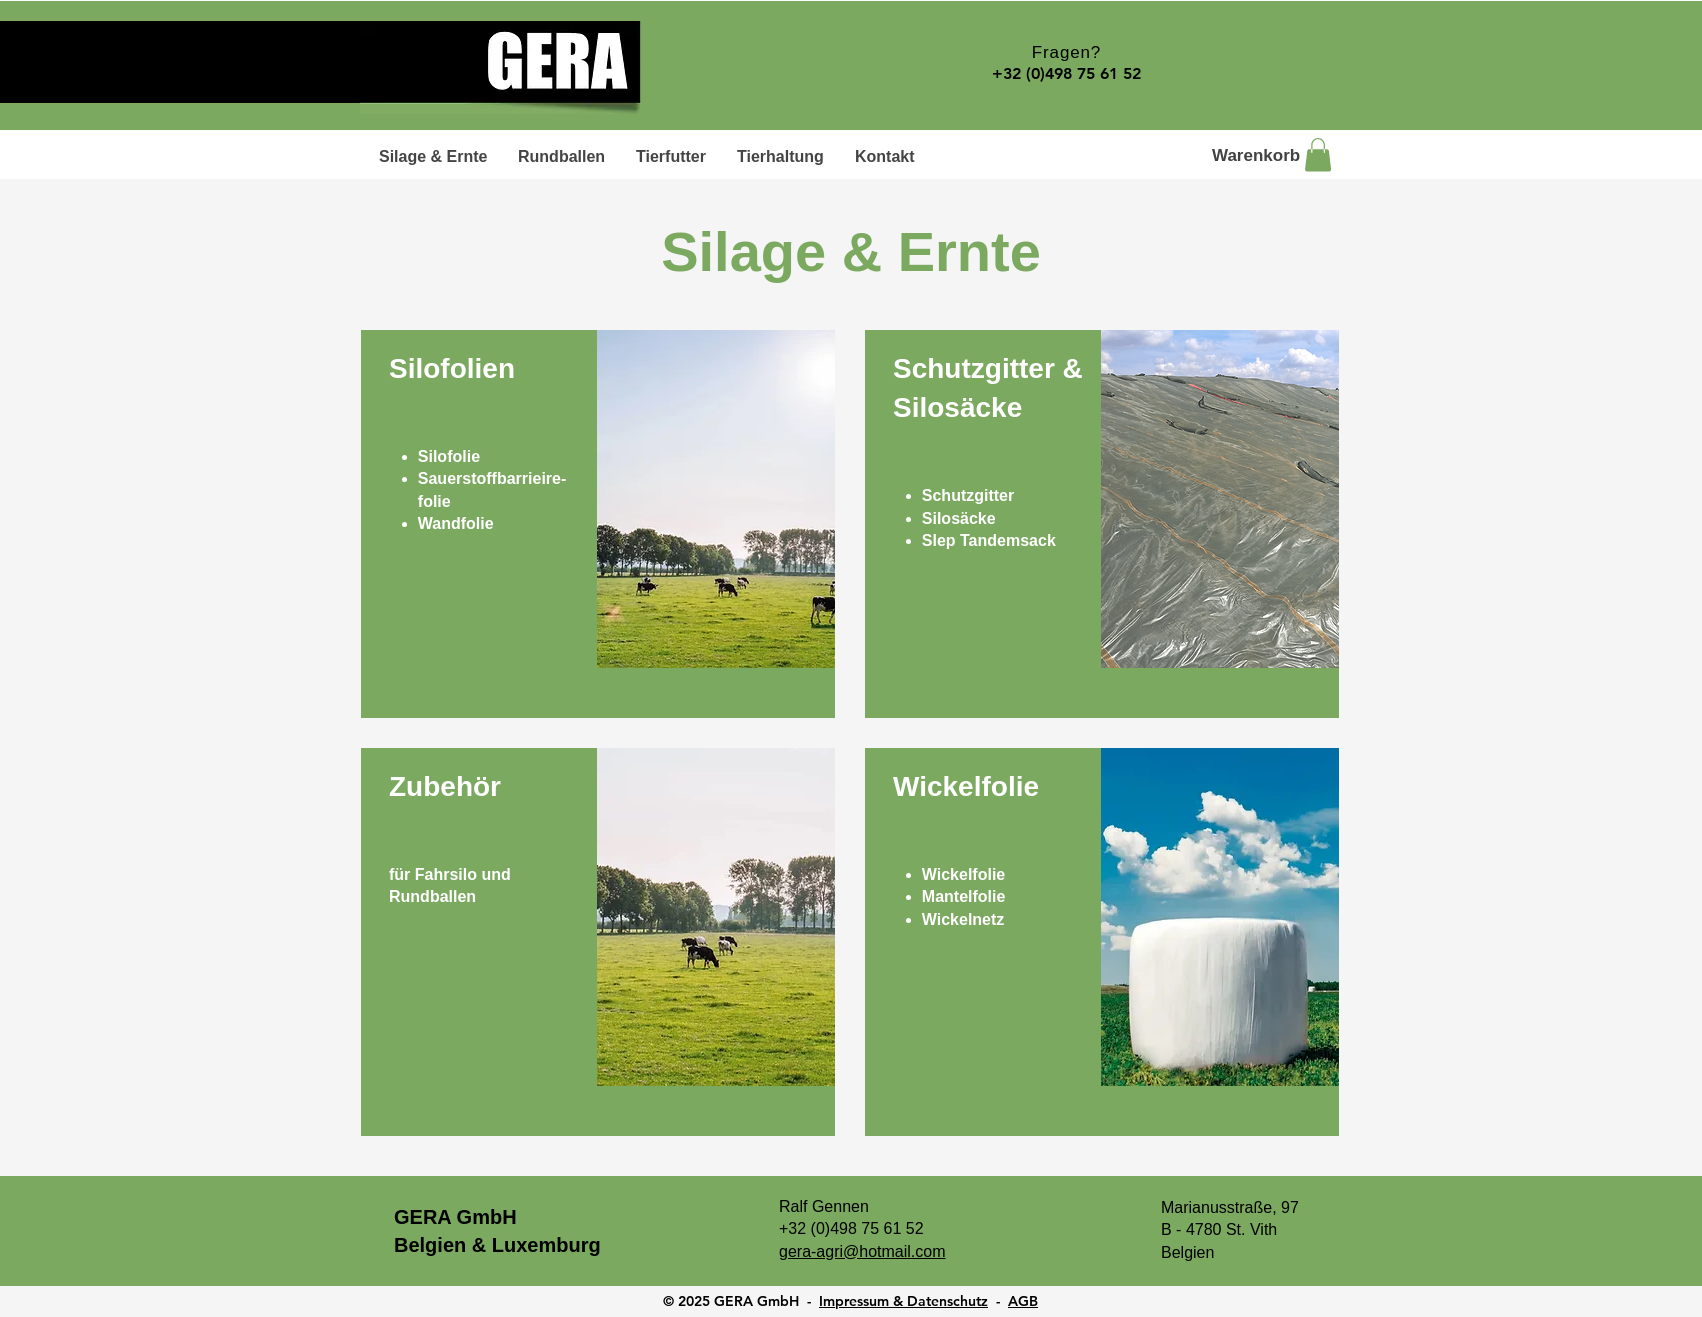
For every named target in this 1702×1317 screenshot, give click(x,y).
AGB (1023, 1301)
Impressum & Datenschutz (903, 1301)
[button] (1318, 154)
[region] (598, 524)
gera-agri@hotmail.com (862, 1251)
